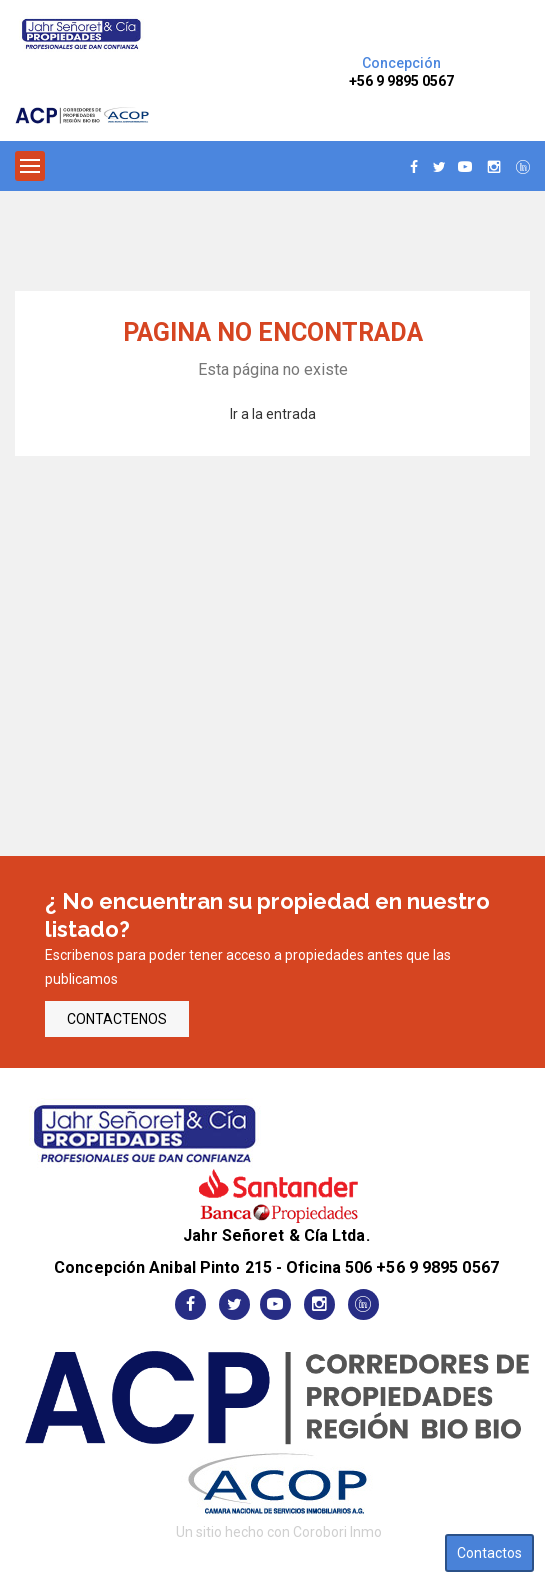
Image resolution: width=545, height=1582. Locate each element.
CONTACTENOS (117, 1019)
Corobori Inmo (337, 1532)
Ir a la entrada (273, 414)
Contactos (489, 1553)
